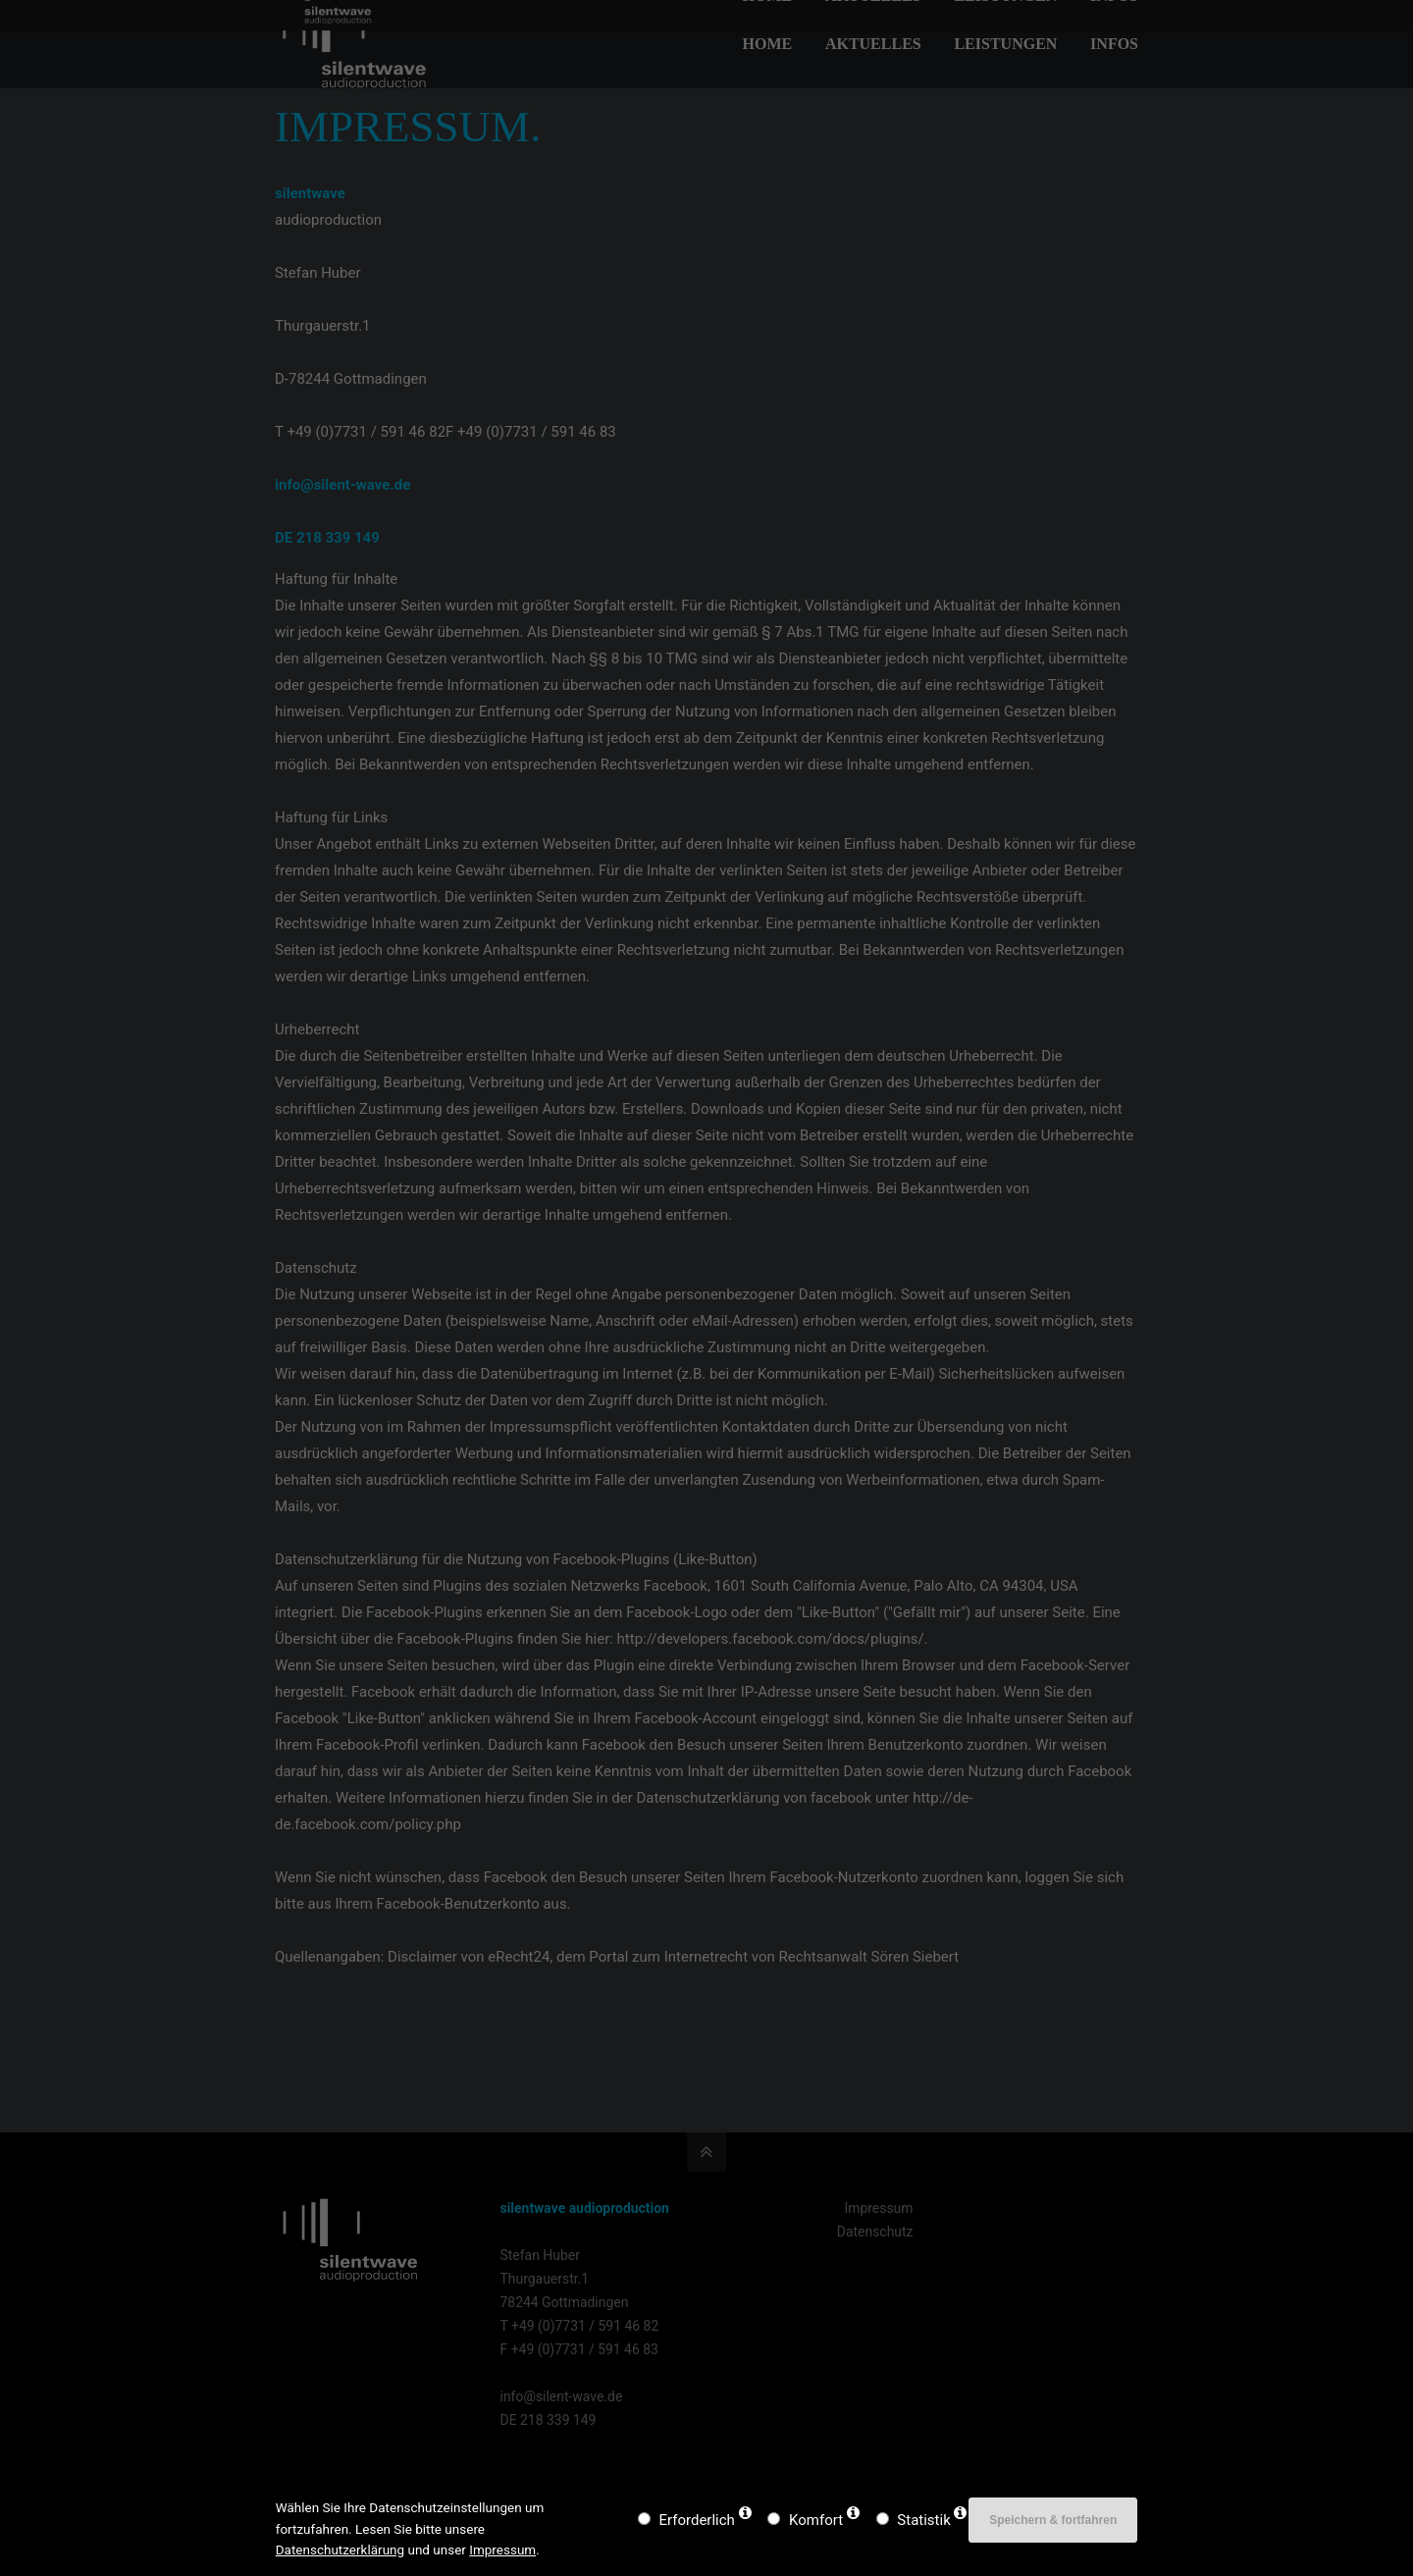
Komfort (816, 2520)
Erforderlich (697, 2520)
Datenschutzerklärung (340, 2549)
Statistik (923, 2520)
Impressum (502, 2549)
